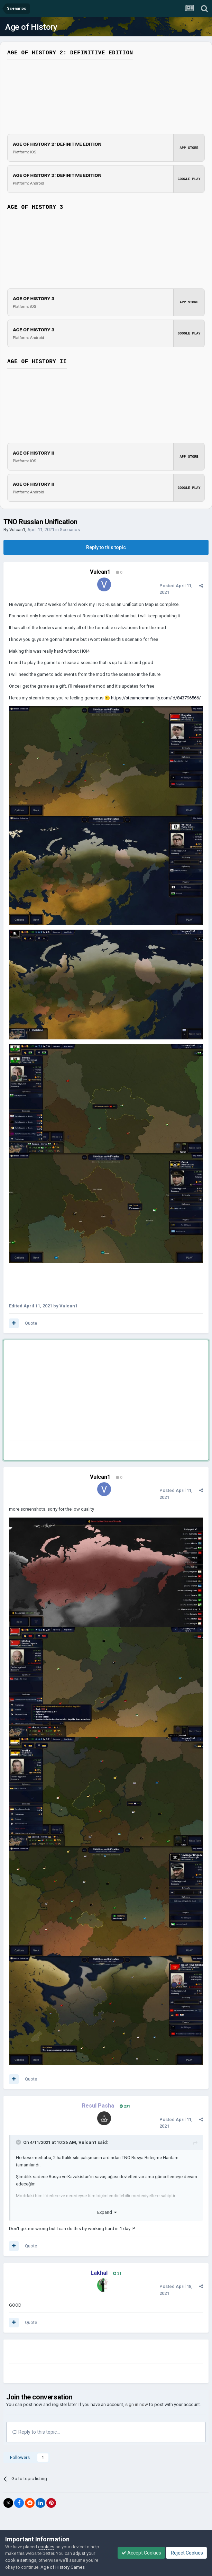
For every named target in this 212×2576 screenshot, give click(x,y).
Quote (31, 1323)
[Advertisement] (90, 1391)
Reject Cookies (186, 2553)
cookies (46, 2546)
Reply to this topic (106, 547)
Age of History (31, 27)
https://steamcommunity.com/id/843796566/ (156, 697)
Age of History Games (62, 2567)
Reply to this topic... (36, 2432)
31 (117, 2273)
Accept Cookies (141, 2553)
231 (125, 2106)
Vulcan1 (17, 529)
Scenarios (70, 529)
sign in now (136, 2404)
